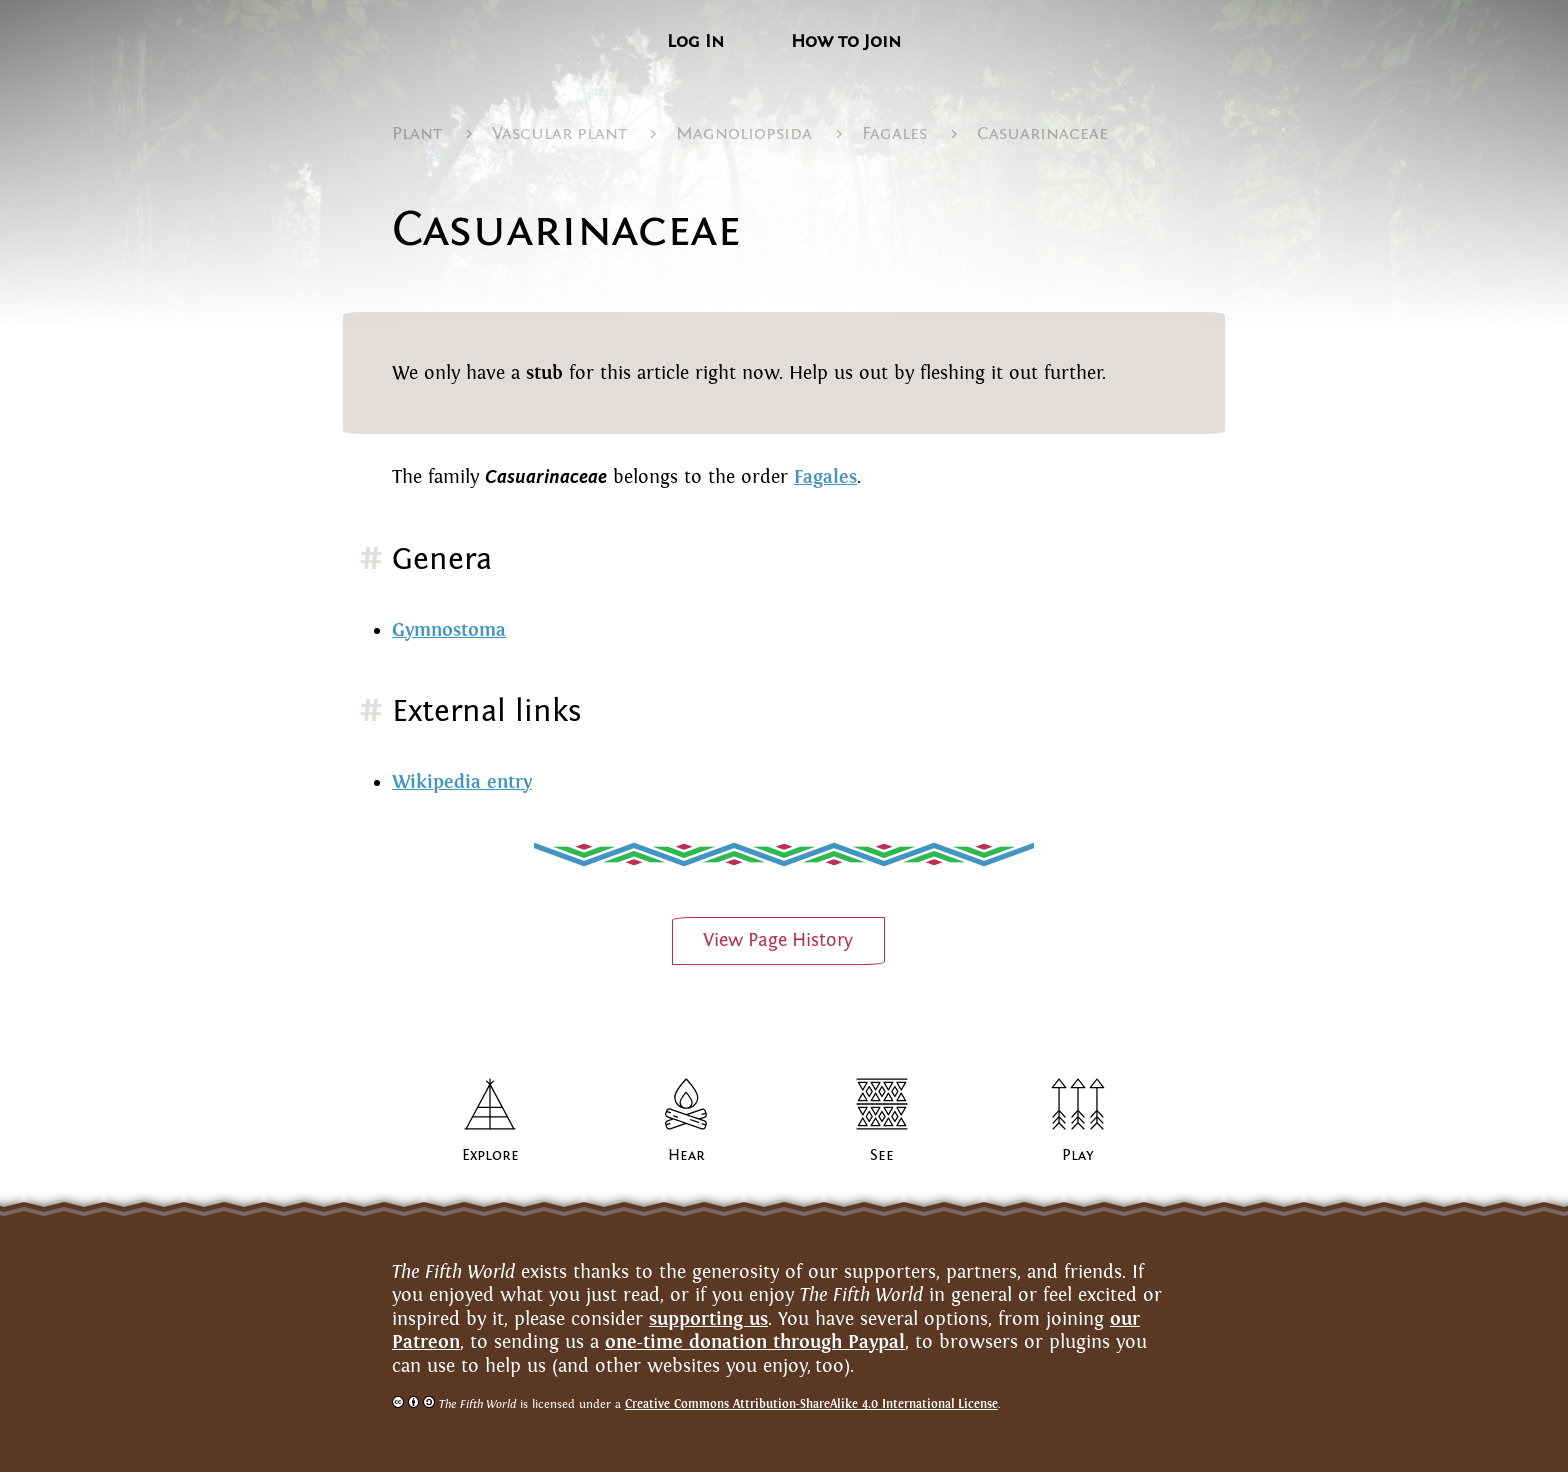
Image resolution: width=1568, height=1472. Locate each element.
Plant (417, 133)
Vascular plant (559, 133)
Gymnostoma (449, 629)
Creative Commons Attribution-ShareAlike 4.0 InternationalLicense (811, 1404)
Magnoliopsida (744, 133)
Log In (695, 41)
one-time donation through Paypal (755, 1341)
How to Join (846, 41)
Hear (686, 1155)
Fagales (894, 133)
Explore (490, 1155)
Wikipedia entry (462, 781)
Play (1078, 1155)
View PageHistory (778, 940)
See (882, 1155)
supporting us (708, 1318)
